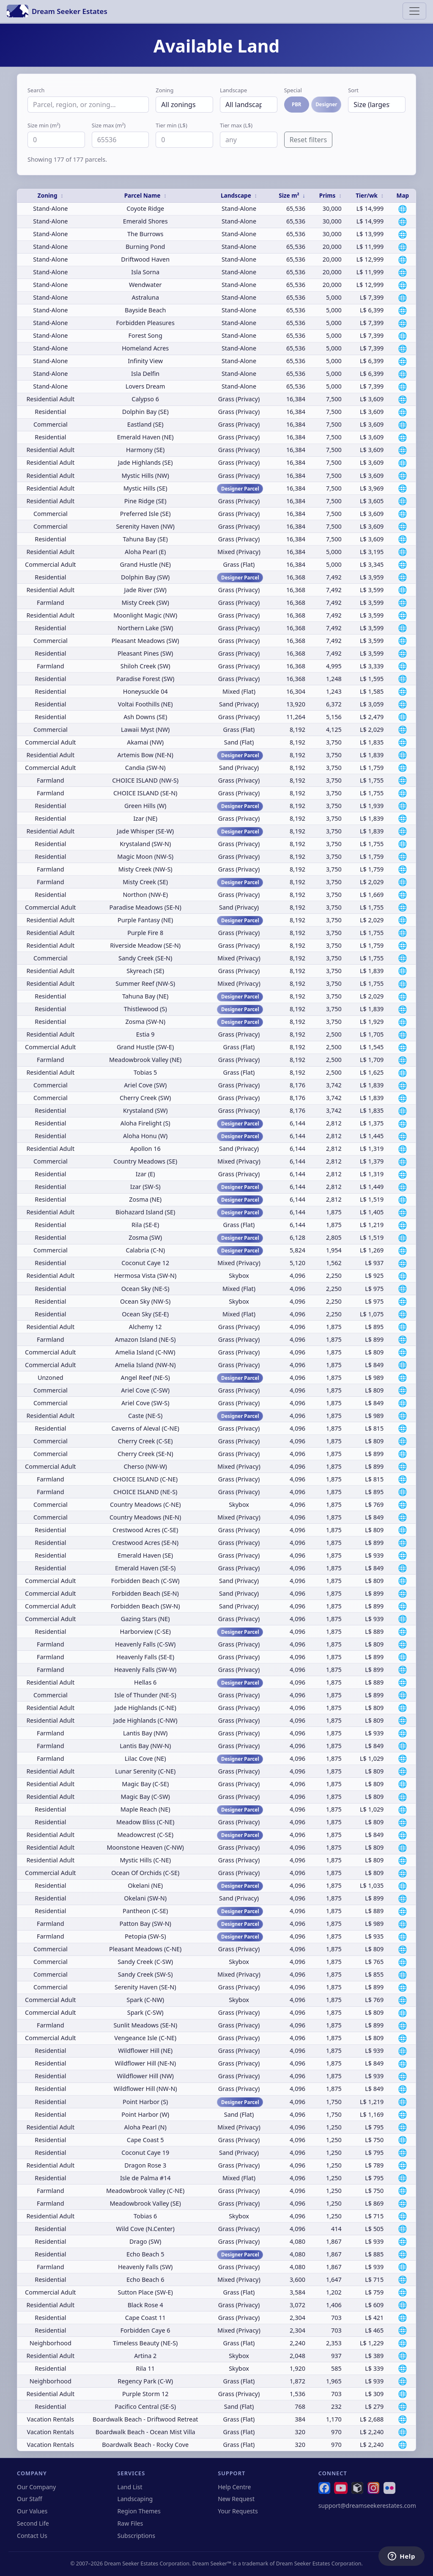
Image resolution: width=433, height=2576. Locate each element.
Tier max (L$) (236, 125)
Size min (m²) (43, 125)
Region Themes (139, 2511)
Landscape (233, 90)
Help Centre (234, 2487)
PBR (296, 104)
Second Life (33, 2523)
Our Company (36, 2487)
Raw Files (130, 2523)
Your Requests (238, 2511)
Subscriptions (136, 2536)
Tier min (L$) (171, 125)
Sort (353, 90)
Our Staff (29, 2499)
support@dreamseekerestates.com (367, 2506)
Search (36, 90)
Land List (130, 2487)
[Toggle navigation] (414, 11)
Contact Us (32, 2536)
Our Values (32, 2511)
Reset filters (308, 139)
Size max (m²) (109, 125)
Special (293, 90)
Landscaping (135, 2499)
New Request (236, 2499)
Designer (326, 104)
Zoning (164, 90)
